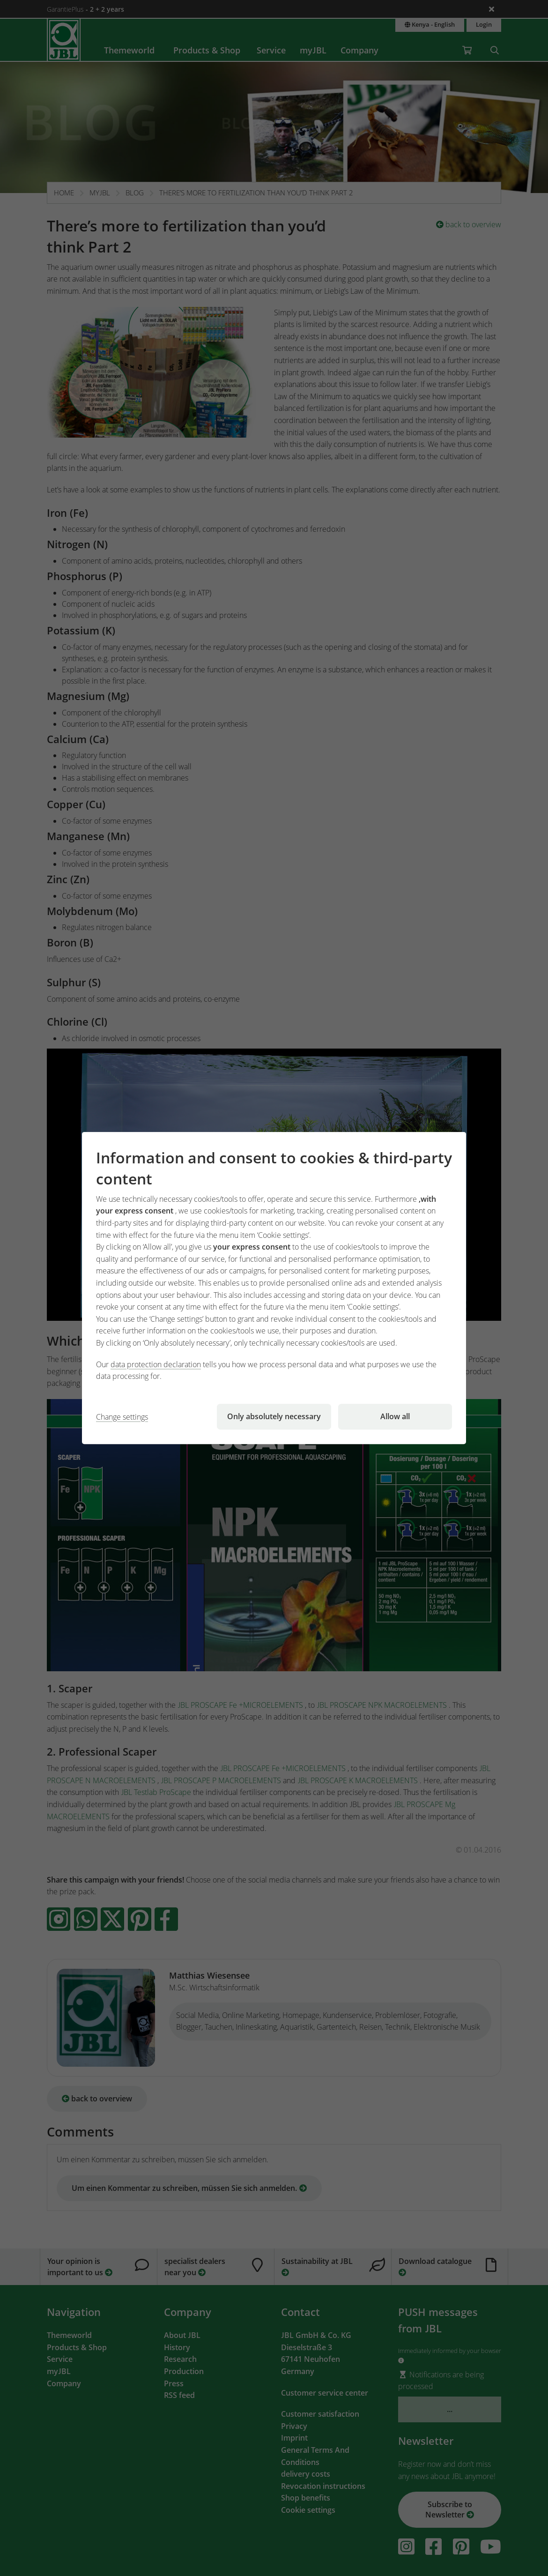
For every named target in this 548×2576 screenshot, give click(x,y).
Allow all (395, 1416)
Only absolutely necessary (274, 1416)
